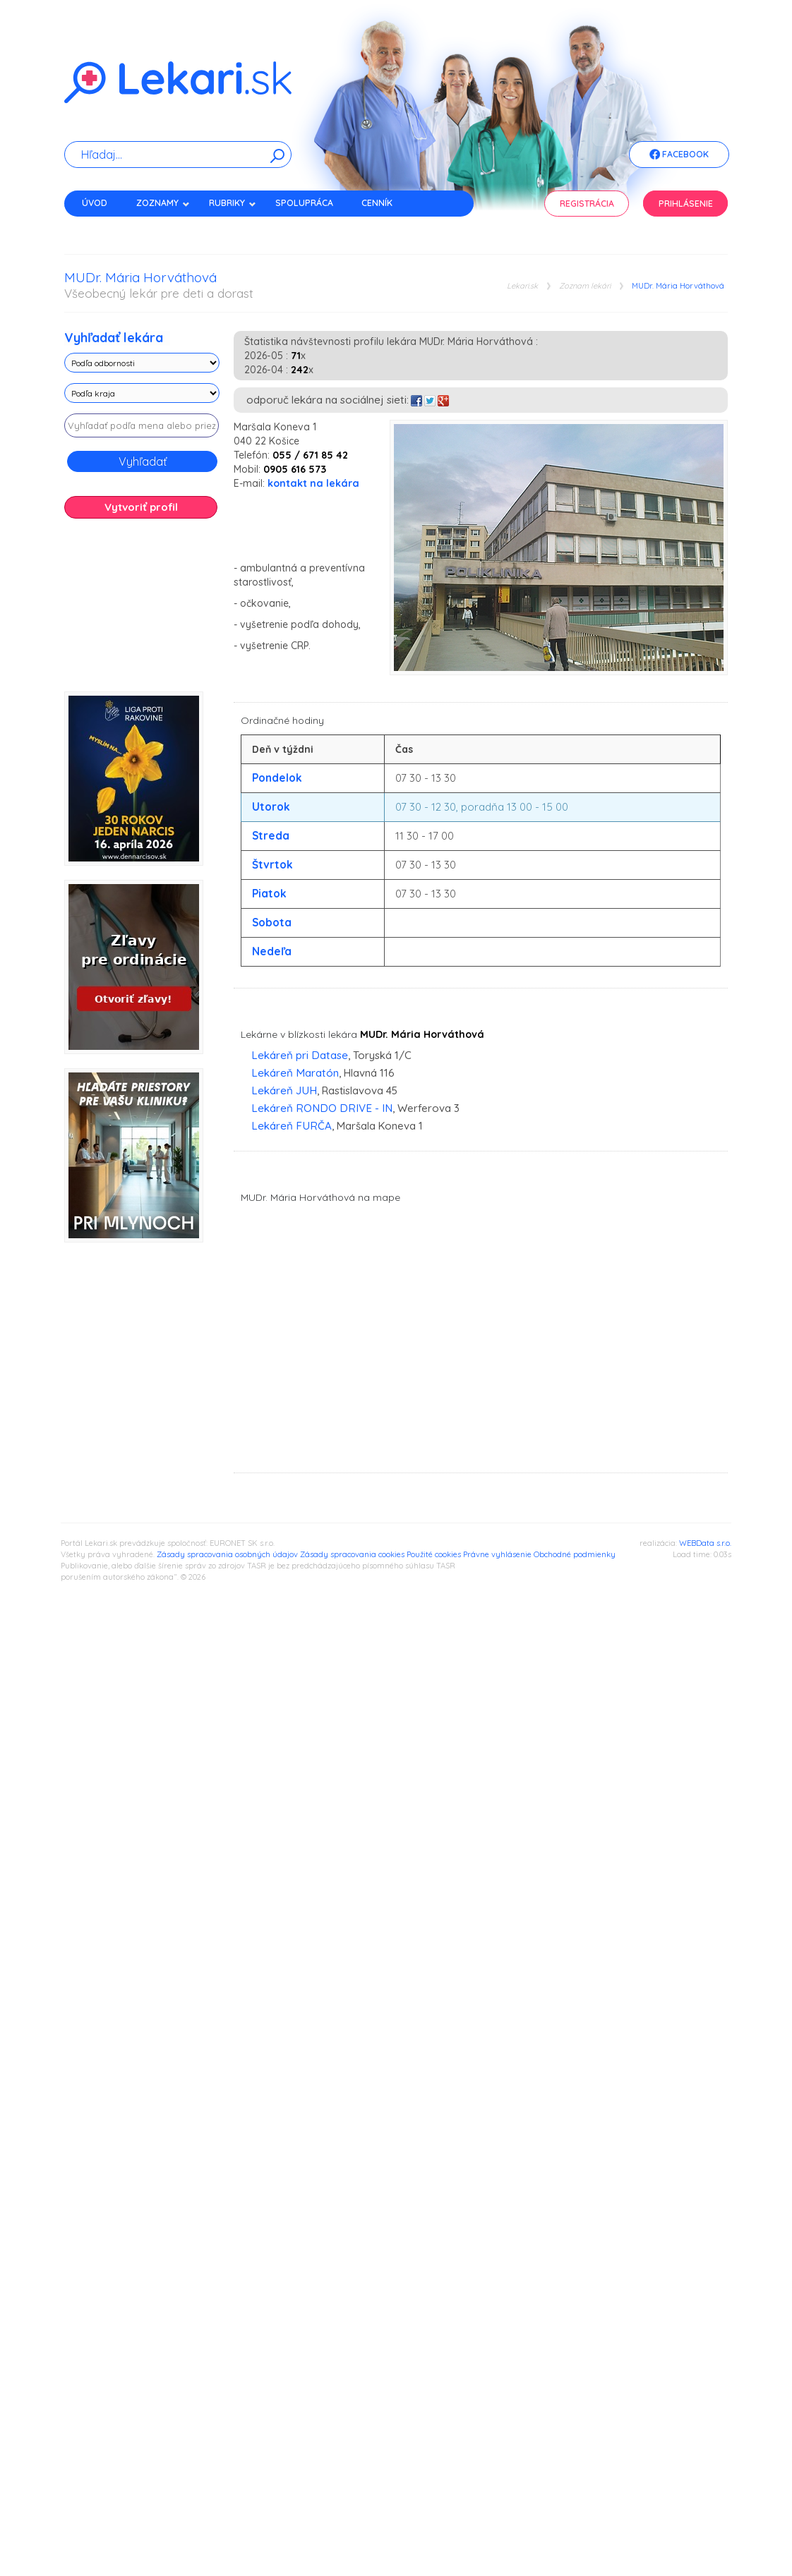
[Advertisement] (142, 610)
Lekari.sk (522, 286)
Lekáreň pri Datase (299, 1055)
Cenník (376, 203)
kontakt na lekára (313, 483)
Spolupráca (304, 203)
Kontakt (101, 227)
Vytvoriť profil (141, 507)
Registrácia (587, 203)
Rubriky (232, 203)
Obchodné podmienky (575, 1554)
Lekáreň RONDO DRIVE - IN (321, 1108)
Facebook (679, 155)
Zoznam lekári (585, 286)
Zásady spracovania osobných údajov (227, 1554)
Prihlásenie (686, 203)
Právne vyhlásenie (497, 1554)
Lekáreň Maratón (295, 1073)
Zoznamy (163, 203)
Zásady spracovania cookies (352, 1554)
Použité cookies (434, 1554)
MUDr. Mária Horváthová (678, 286)
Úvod (94, 203)
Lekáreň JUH (284, 1090)
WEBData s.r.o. (705, 1543)
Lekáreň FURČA (291, 1125)
